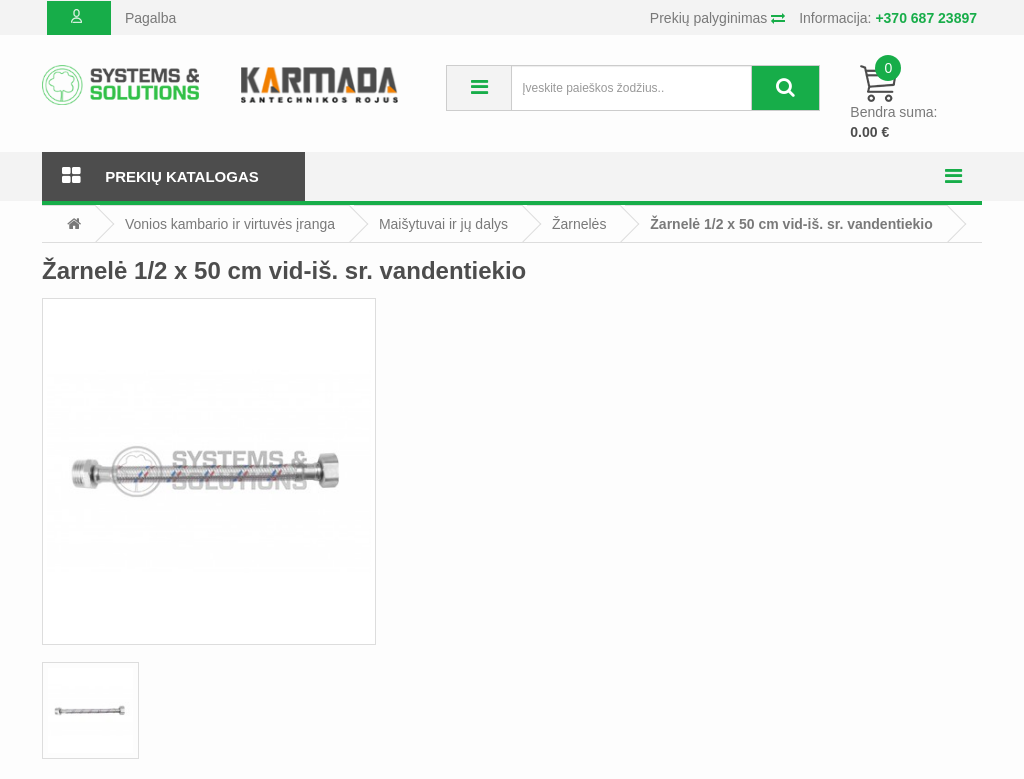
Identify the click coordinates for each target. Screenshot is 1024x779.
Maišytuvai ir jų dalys (443, 224)
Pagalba (150, 18)
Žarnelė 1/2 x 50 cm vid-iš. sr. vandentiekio (791, 224)
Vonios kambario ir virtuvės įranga (230, 224)
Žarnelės (579, 224)
